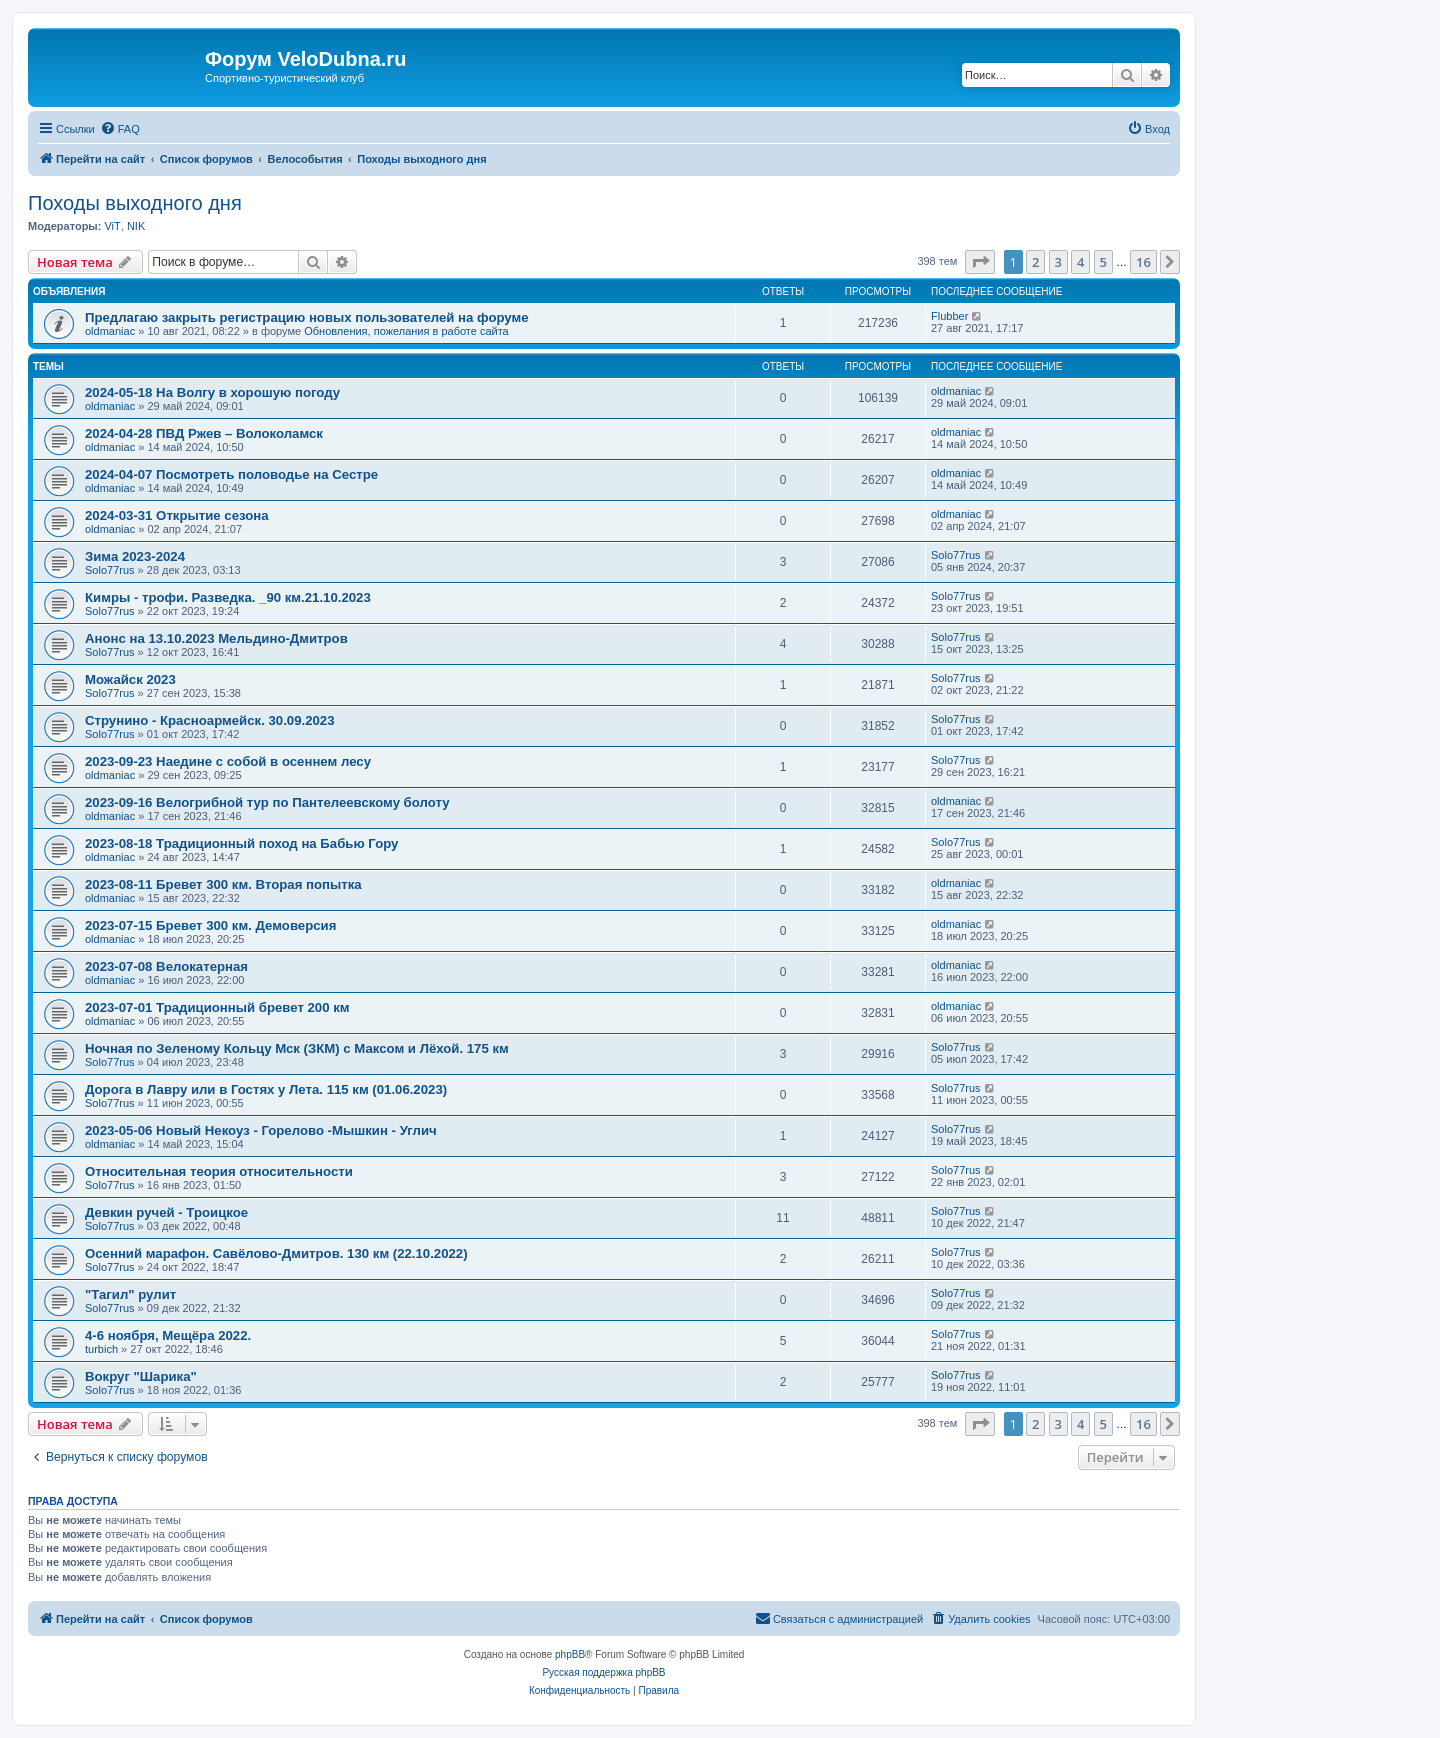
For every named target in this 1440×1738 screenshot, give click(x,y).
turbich (101, 1349)
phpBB (570, 1654)
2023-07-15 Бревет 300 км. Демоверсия (210, 925)
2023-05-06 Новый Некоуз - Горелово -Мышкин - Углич (261, 1130)
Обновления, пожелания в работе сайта (406, 331)
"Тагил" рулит (130, 1294)
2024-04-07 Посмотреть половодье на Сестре (231, 474)
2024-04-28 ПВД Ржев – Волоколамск (204, 433)
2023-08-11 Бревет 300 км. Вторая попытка (223, 884)
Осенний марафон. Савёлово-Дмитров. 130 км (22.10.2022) (276, 1253)
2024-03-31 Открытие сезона (177, 515)
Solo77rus (110, 570)
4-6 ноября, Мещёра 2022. (168, 1335)
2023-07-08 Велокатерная (166, 966)
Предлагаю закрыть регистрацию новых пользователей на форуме (307, 317)
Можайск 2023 (130, 679)
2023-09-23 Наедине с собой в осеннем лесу (228, 761)
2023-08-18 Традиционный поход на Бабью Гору (241, 843)
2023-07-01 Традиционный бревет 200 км (217, 1007)
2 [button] (1035, 262)
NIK (136, 226)
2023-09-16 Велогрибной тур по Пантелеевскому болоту (267, 802)
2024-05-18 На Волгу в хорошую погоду (212, 392)
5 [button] (1103, 262)
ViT (112, 226)
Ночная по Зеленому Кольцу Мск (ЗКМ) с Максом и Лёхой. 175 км (297, 1048)
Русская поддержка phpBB (603, 1672)
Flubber (949, 316)
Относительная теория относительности (219, 1171)
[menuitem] (120, 129)
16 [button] (1143, 262)
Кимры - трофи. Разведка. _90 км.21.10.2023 (228, 597)
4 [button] (1080, 262)
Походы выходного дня (135, 203)
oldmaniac (110, 331)
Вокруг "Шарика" (141, 1376)
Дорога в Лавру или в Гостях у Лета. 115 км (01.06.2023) (266, 1089)
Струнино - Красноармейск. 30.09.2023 (209, 720)
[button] (980, 262)
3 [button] (1058, 262)
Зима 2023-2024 (135, 556)
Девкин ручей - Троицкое (166, 1212)
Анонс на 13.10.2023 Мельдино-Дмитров (216, 638)
